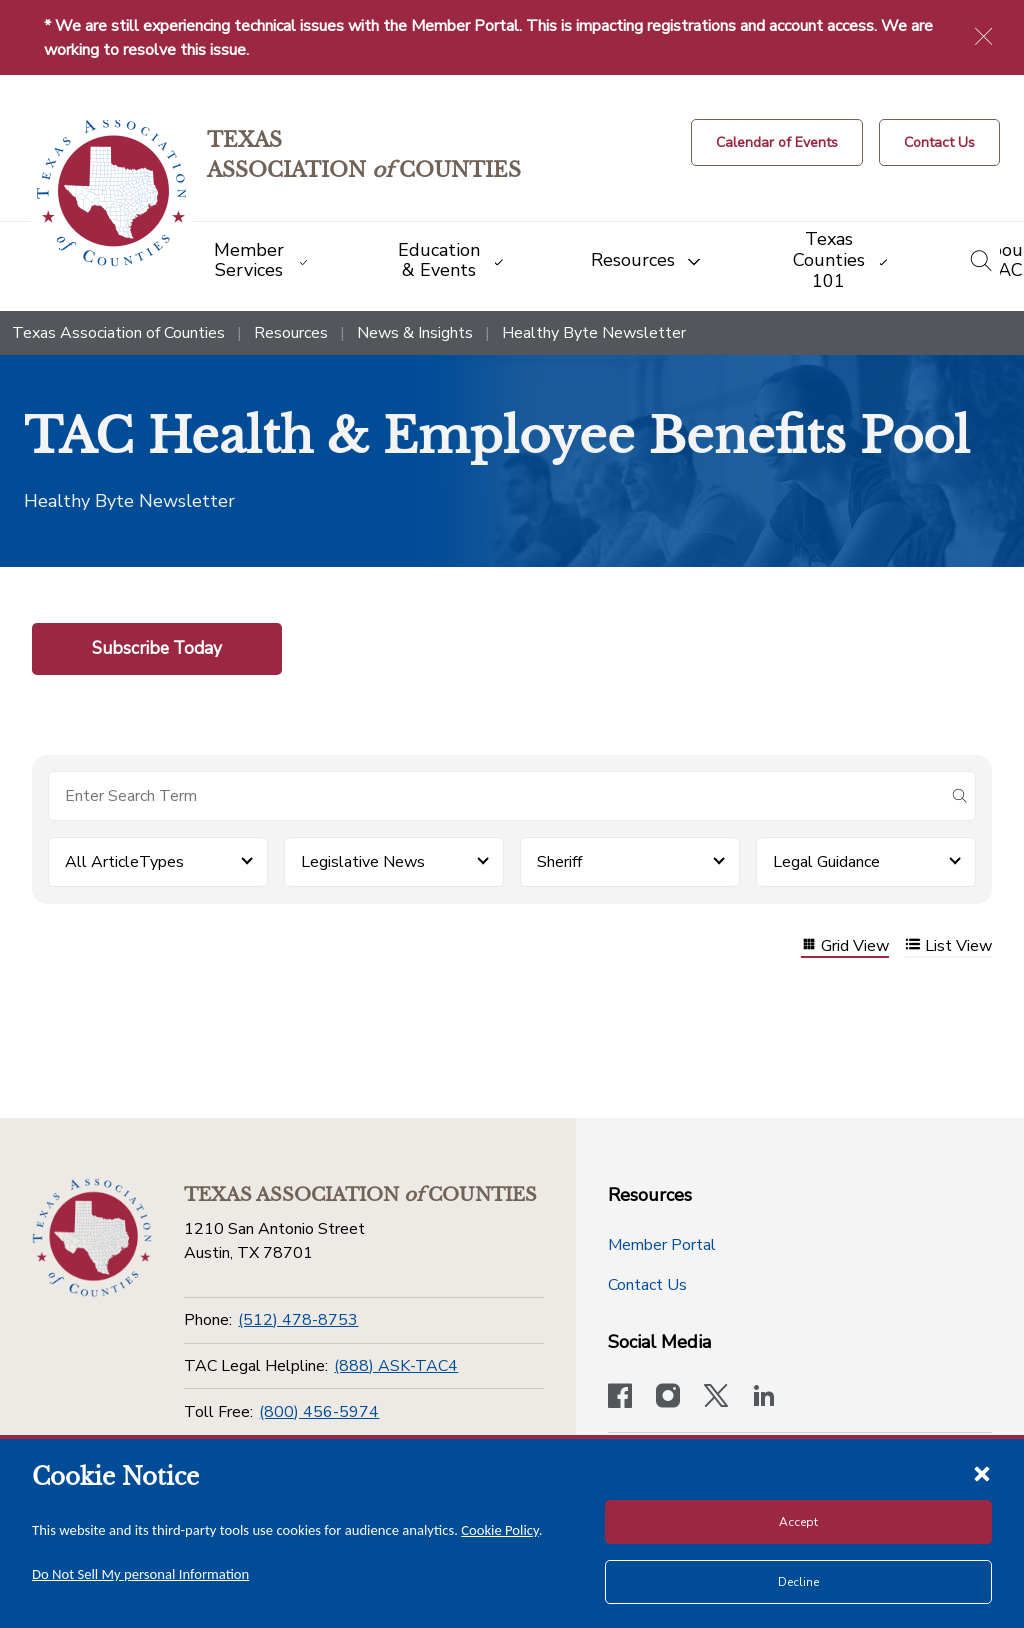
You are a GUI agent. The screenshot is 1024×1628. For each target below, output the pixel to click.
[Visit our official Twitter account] (716, 1398)
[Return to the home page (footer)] (92, 1238)
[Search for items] (496, 796)
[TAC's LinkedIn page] (764, 1398)
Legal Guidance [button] (826, 862)
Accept (798, 1522)
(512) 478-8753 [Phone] (298, 1320)
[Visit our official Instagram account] (668, 1398)
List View (948, 946)
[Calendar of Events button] (777, 142)
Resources (291, 333)
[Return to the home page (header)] (111, 193)
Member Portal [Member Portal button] (662, 1245)
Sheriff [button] (559, 862)
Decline (798, 1582)
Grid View (845, 946)
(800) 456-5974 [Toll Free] (319, 1412)
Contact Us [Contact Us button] (647, 1285)
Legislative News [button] (363, 862)
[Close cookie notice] (982, 1473)
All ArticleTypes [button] (124, 862)
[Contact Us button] (939, 142)
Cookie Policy (500, 1530)
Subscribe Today (157, 648)
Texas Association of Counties (118, 333)
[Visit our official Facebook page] (620, 1398)
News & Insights (415, 333)
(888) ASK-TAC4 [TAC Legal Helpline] (396, 1366)
